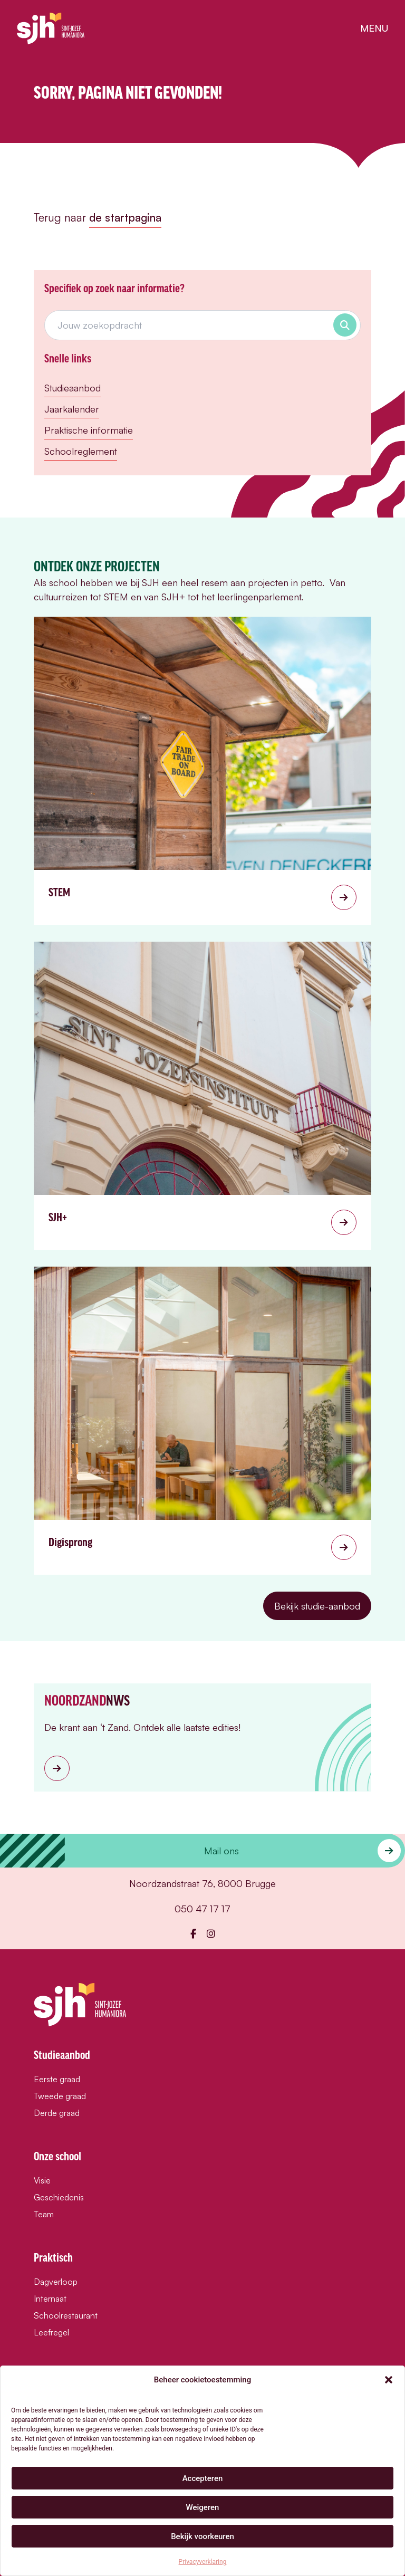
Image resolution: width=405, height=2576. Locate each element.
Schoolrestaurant (66, 2315)
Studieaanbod (72, 388)
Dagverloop (56, 2281)
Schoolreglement (80, 451)
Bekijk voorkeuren (202, 2536)
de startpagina (125, 217)
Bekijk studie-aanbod (317, 1606)
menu (374, 28)
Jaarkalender (71, 409)
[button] (388, 2379)
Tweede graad (60, 2096)
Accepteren (202, 2478)
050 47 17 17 (202, 1908)
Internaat (50, 2298)
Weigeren (202, 2507)
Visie (42, 2180)
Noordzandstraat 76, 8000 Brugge (202, 1883)
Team (44, 2214)
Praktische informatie (88, 430)
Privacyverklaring (203, 2561)
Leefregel (51, 2332)
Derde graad (57, 2113)
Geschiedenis (59, 2197)
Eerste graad (57, 2079)
